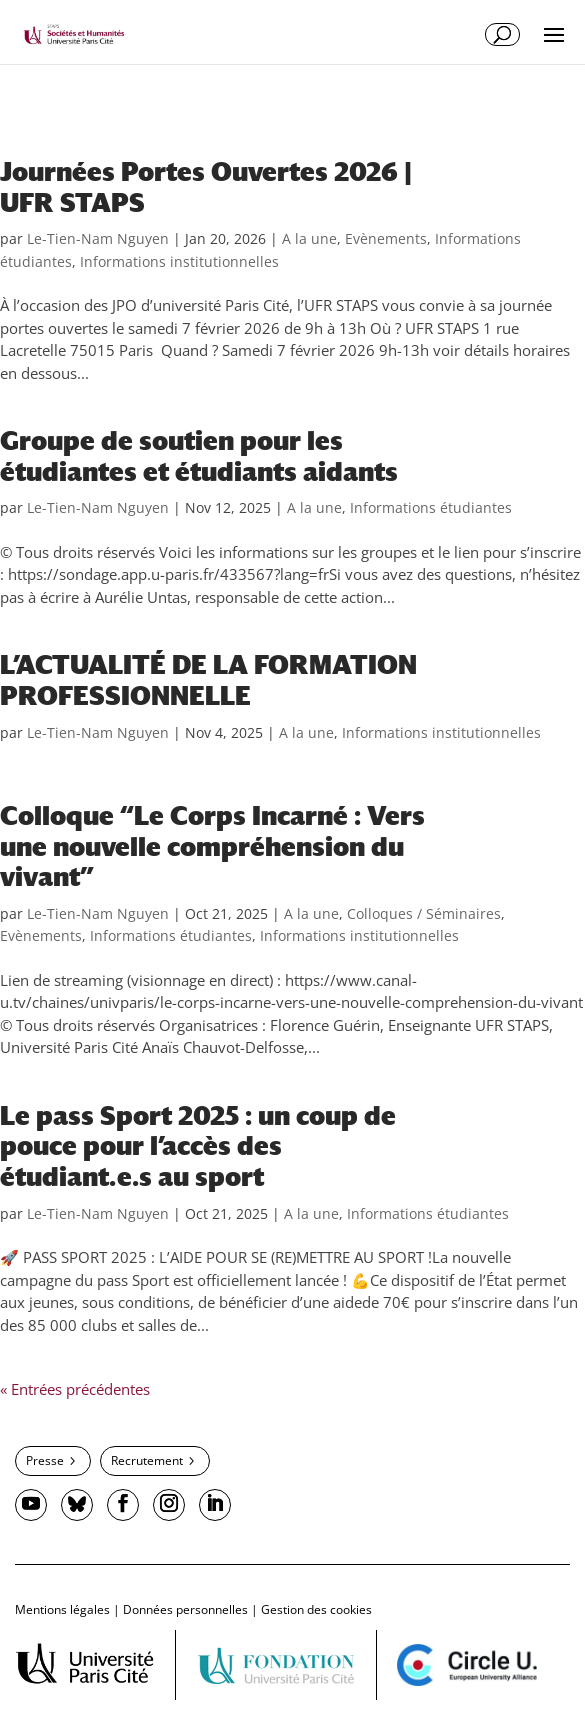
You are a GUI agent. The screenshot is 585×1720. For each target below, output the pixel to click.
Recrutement (147, 1460)
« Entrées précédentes (75, 1389)
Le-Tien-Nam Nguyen (98, 238)
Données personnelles (185, 1609)
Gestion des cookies (316, 1609)
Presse (45, 1460)
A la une (309, 238)
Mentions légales (62, 1609)
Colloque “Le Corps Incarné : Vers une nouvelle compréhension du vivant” (212, 846)
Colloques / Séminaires (424, 913)
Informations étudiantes (431, 507)
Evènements (386, 238)
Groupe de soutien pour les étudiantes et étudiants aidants (199, 456)
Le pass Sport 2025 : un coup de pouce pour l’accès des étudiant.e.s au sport (198, 1146)
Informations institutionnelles (179, 261)
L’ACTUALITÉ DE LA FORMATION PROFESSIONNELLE (208, 680)
